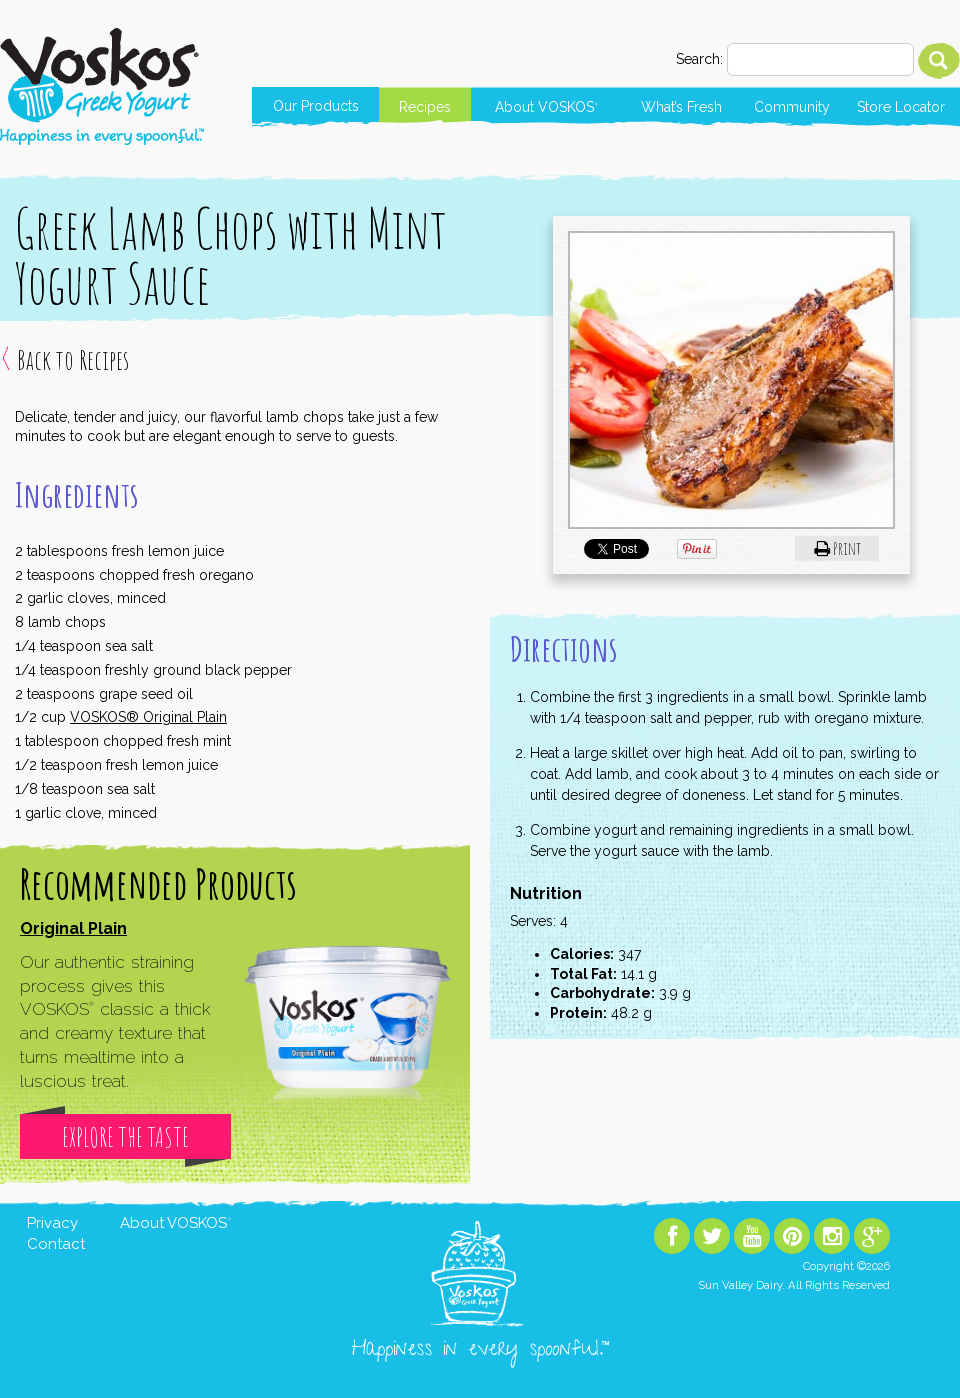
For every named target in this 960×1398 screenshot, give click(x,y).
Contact (56, 1244)
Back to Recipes (73, 360)
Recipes (425, 107)
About (546, 107)
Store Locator (901, 107)
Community (792, 107)
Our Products (316, 106)
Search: (699, 59)
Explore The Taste (125, 1137)
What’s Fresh (681, 107)
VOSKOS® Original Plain (148, 717)
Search (939, 61)
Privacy (52, 1223)
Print (837, 548)
